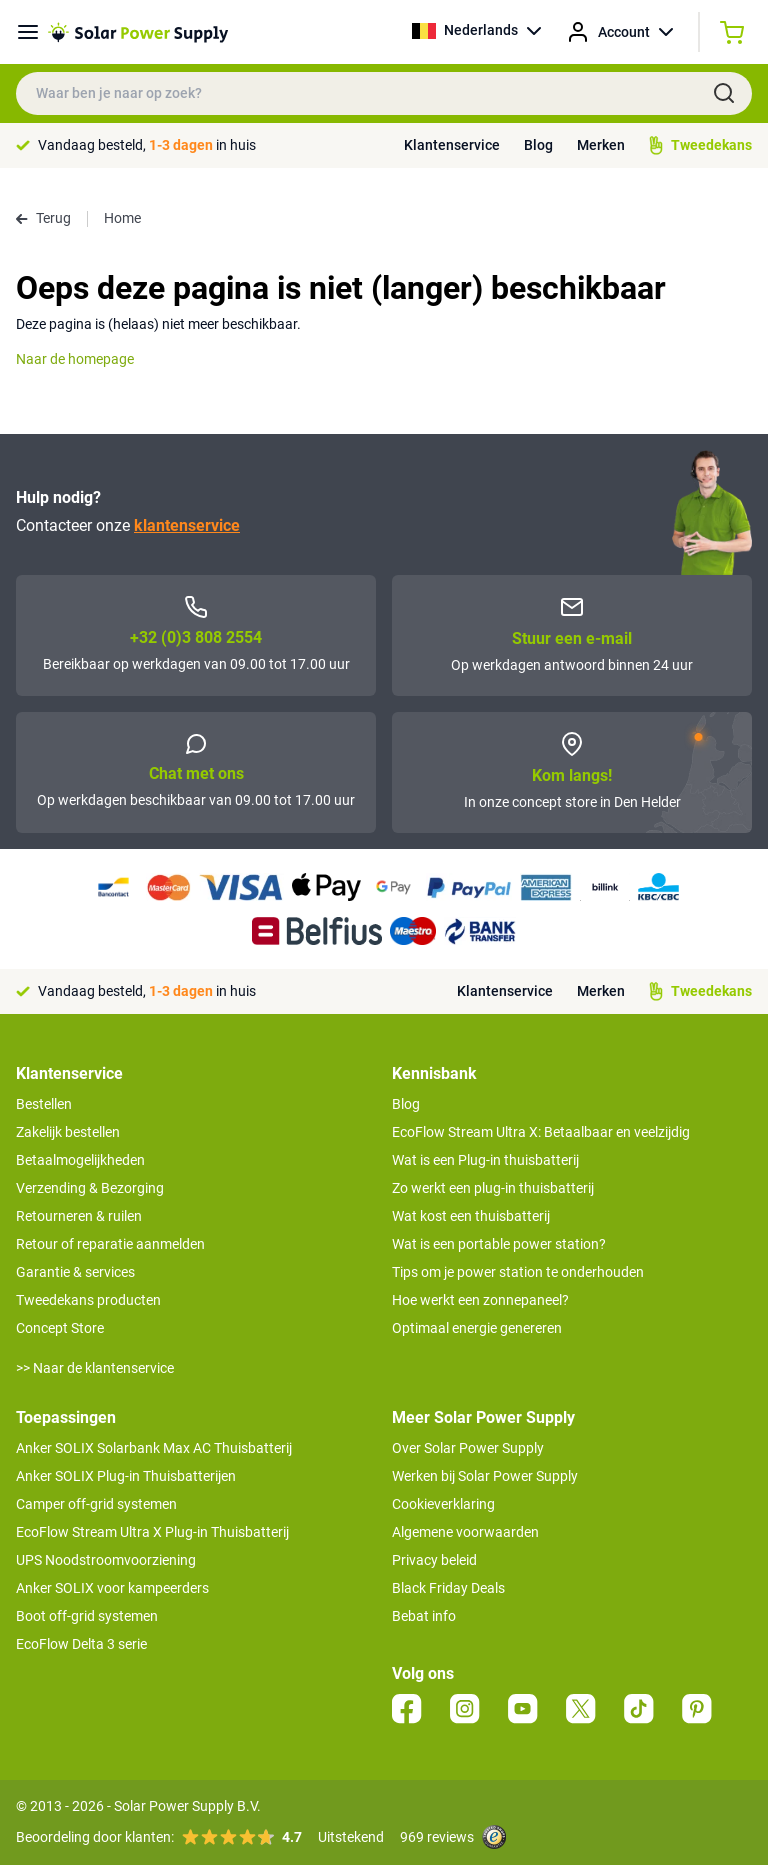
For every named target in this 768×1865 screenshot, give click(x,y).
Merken (601, 145)
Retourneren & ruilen (79, 1216)
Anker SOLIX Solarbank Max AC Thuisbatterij (154, 1448)
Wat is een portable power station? (499, 1244)
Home (122, 218)
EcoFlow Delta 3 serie (81, 1644)
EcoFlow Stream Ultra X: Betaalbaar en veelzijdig (541, 1132)
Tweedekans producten (88, 1300)
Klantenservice (452, 145)
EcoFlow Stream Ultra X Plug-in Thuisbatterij (152, 1532)
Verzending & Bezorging (90, 1188)
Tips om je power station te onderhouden (518, 1272)
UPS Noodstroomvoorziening (106, 1560)
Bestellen (44, 1104)
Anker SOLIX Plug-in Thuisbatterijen (126, 1476)
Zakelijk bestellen (68, 1132)
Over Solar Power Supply (468, 1448)
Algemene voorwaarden (465, 1532)
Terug (43, 218)
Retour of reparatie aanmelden (110, 1244)
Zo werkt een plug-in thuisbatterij (493, 1188)
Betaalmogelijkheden (80, 1160)
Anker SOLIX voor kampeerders (112, 1588)
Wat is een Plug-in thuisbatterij (485, 1160)
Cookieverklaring (443, 1504)
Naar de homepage (75, 359)
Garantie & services (75, 1272)
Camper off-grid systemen (96, 1504)
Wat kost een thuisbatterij (471, 1216)
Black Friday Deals (448, 1588)
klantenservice (187, 525)
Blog (538, 145)
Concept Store (60, 1328)
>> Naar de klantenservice (95, 1368)
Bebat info (424, 1616)
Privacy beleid (434, 1560)
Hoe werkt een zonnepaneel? (480, 1300)
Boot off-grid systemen (87, 1616)
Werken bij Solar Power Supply (485, 1476)
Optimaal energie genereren (477, 1328)
